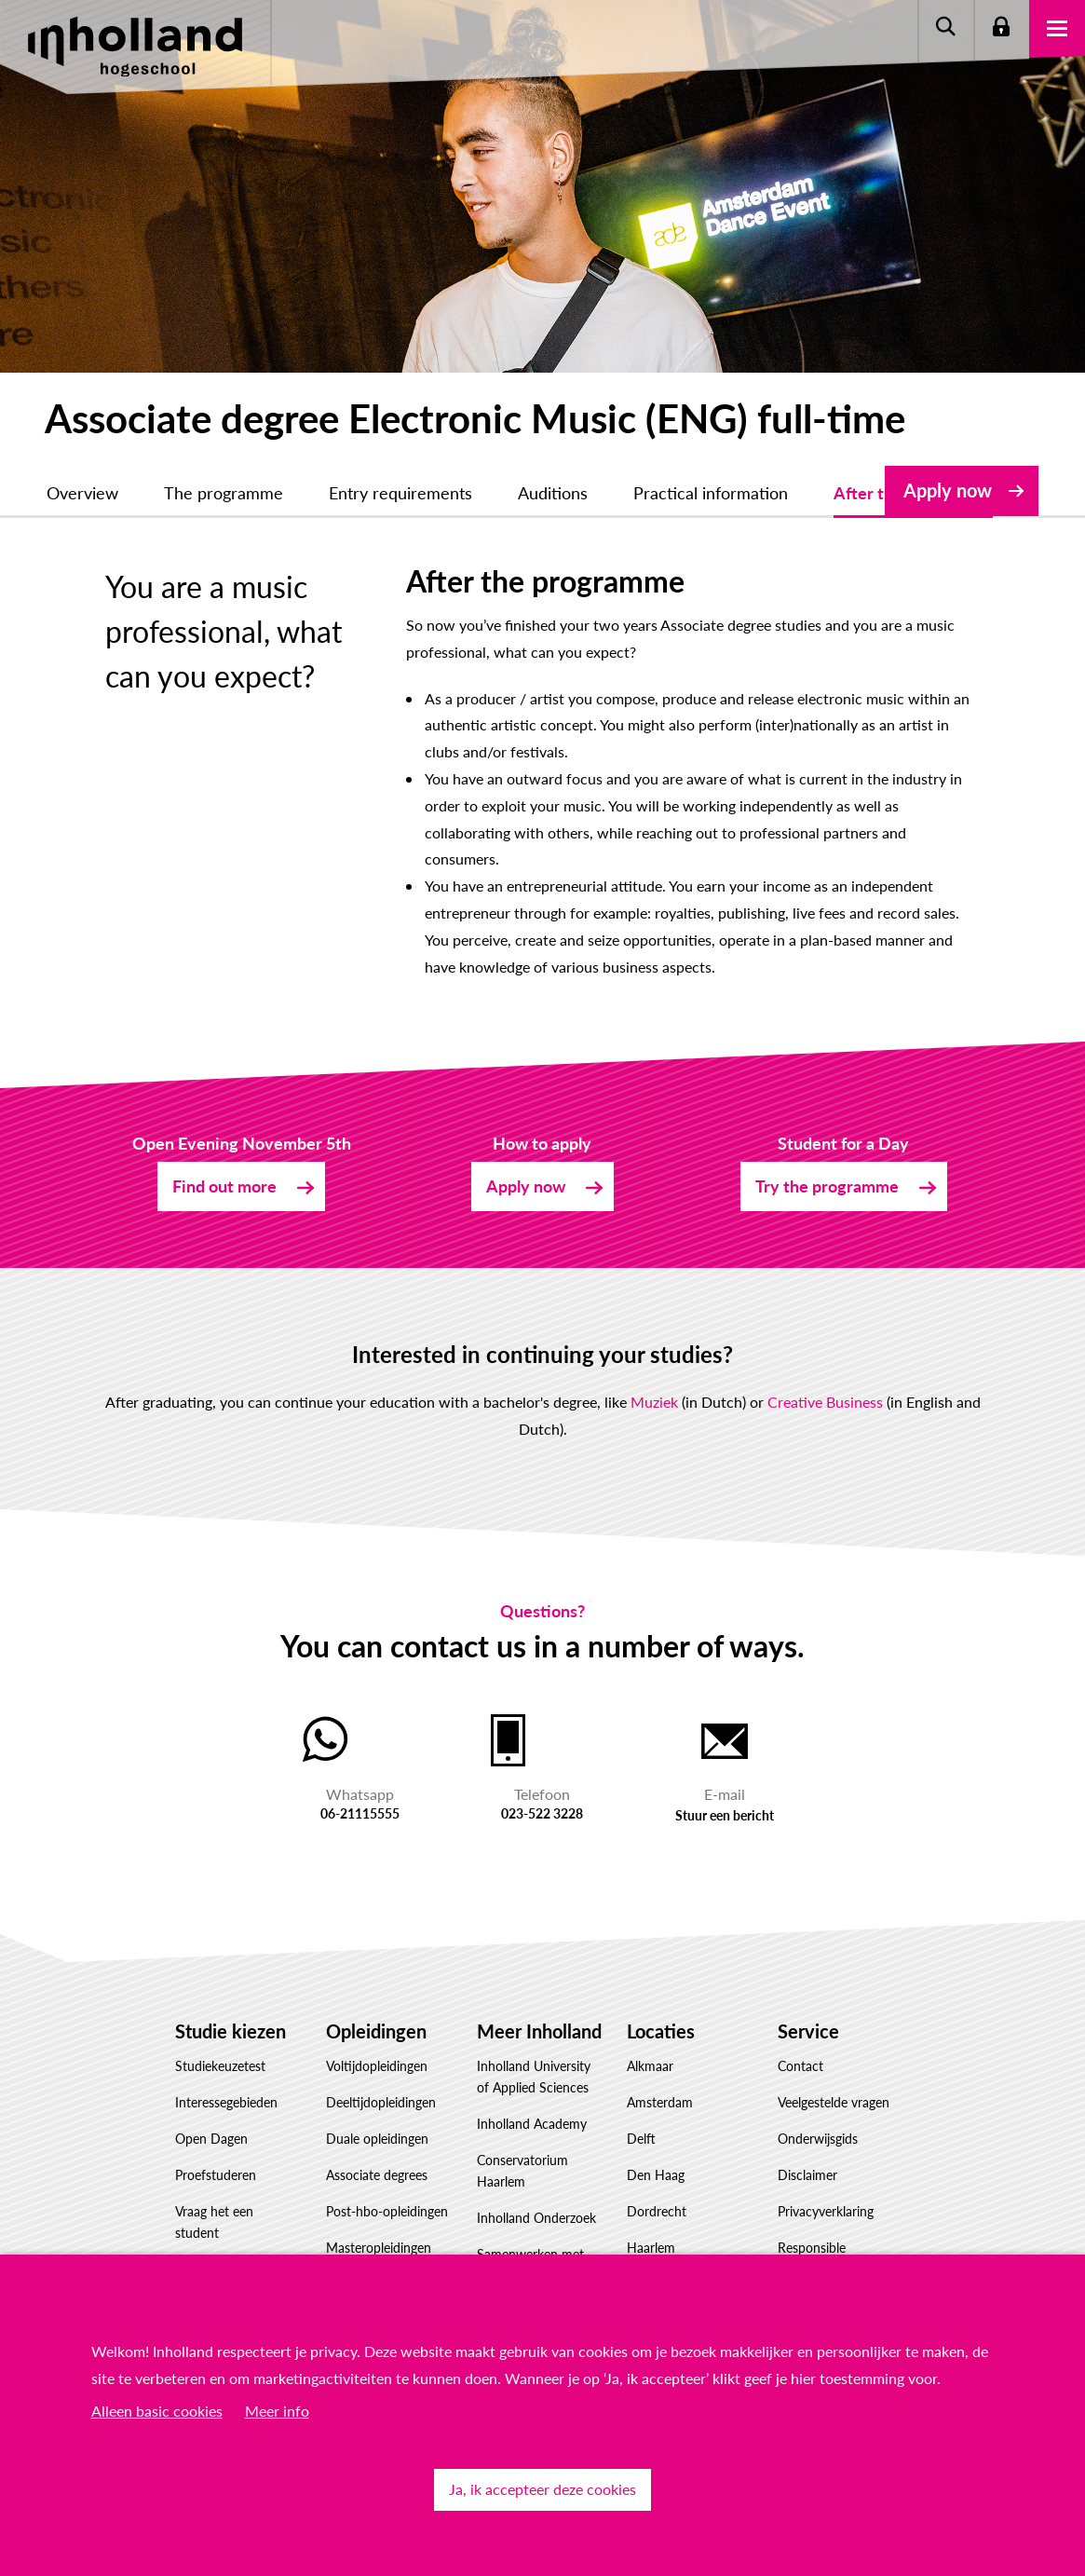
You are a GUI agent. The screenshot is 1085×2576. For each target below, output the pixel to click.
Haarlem (651, 2248)
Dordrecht (656, 2211)
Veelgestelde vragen (833, 2102)
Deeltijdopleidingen (381, 2102)
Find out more (224, 1186)
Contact (800, 2066)
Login (1001, 28)
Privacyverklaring (826, 2211)
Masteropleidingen (378, 2248)
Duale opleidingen (377, 2139)
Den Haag (656, 2175)
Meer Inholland (539, 2031)
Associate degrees (376, 2175)
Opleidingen (376, 2031)
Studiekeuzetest (220, 2066)
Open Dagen (211, 2139)
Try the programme (827, 1186)
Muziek (654, 1402)
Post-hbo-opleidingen (387, 2211)
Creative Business (825, 1402)
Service (808, 2031)
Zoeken (945, 28)
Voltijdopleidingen (376, 2066)
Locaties (661, 2031)
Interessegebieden (226, 2102)
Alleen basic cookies (157, 2410)
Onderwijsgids (818, 2139)
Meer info (277, 2410)
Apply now (947, 490)
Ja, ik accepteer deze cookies (542, 2489)
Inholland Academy (532, 2124)
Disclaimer (807, 2175)
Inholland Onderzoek (536, 2218)
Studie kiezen (230, 2031)
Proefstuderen (215, 2175)
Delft (641, 2139)
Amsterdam (660, 2102)
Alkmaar (650, 2066)
